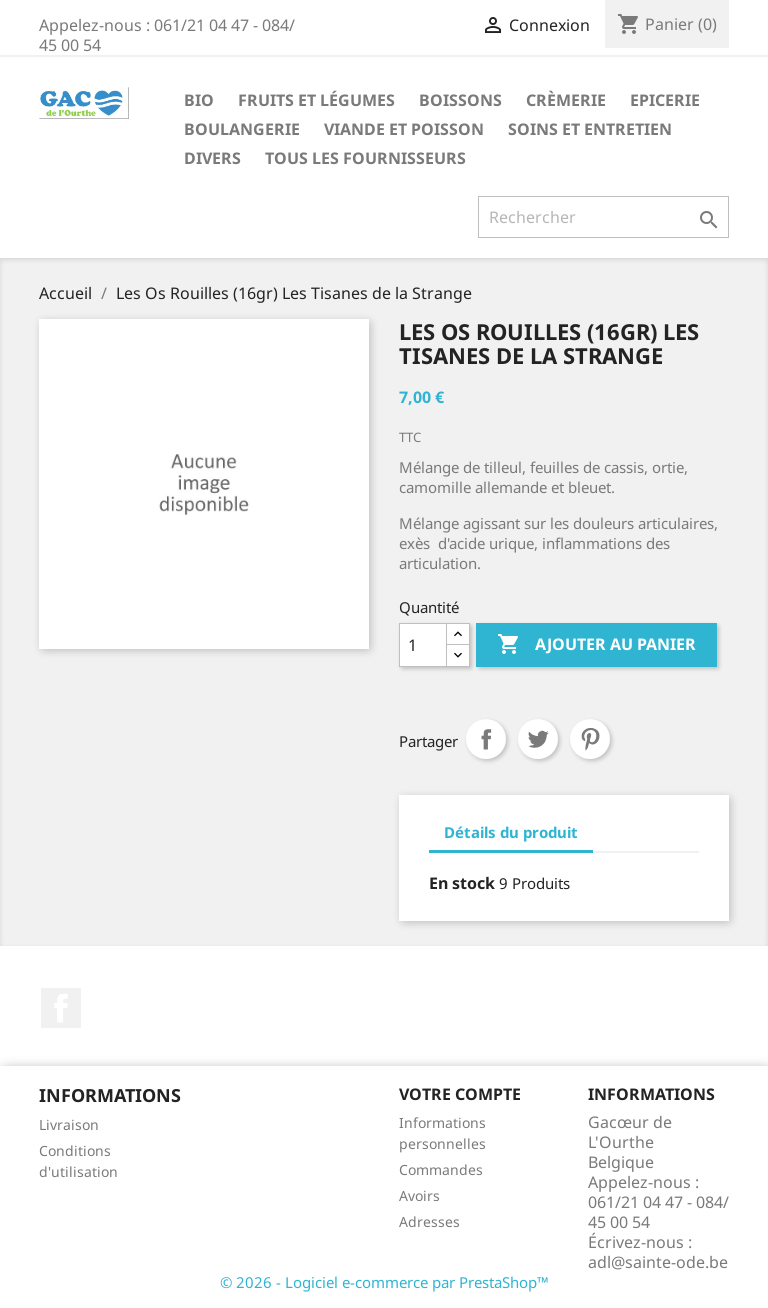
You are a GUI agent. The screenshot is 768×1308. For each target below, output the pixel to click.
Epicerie (665, 100)
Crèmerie (566, 100)
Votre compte (460, 1094)
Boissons (460, 100)
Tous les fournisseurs (365, 158)
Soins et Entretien (590, 129)
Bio (199, 100)
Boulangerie (242, 129)
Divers (212, 158)
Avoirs (419, 1195)
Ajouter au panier (596, 645)
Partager (486, 739)
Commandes (441, 1169)
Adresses (429, 1221)
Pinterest (590, 739)
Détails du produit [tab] (511, 832)
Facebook (61, 1008)
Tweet (538, 739)
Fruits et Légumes (316, 100)
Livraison (69, 1124)
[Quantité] (423, 645)
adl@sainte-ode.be (658, 1262)
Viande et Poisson (404, 129)
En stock (462, 883)
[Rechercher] (603, 217)
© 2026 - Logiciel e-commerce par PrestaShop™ (384, 1282)
